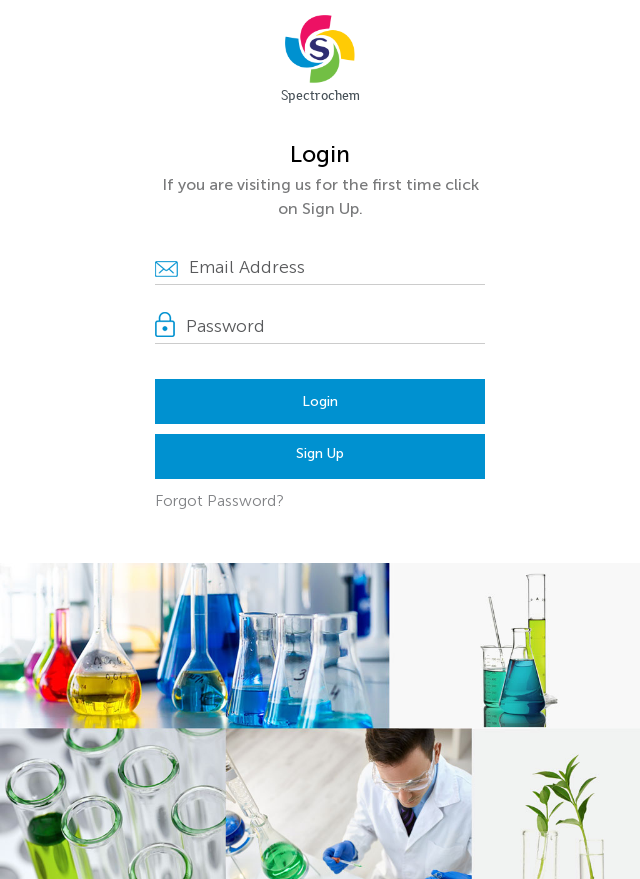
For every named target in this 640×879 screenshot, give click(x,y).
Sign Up (320, 453)
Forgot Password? (219, 500)
